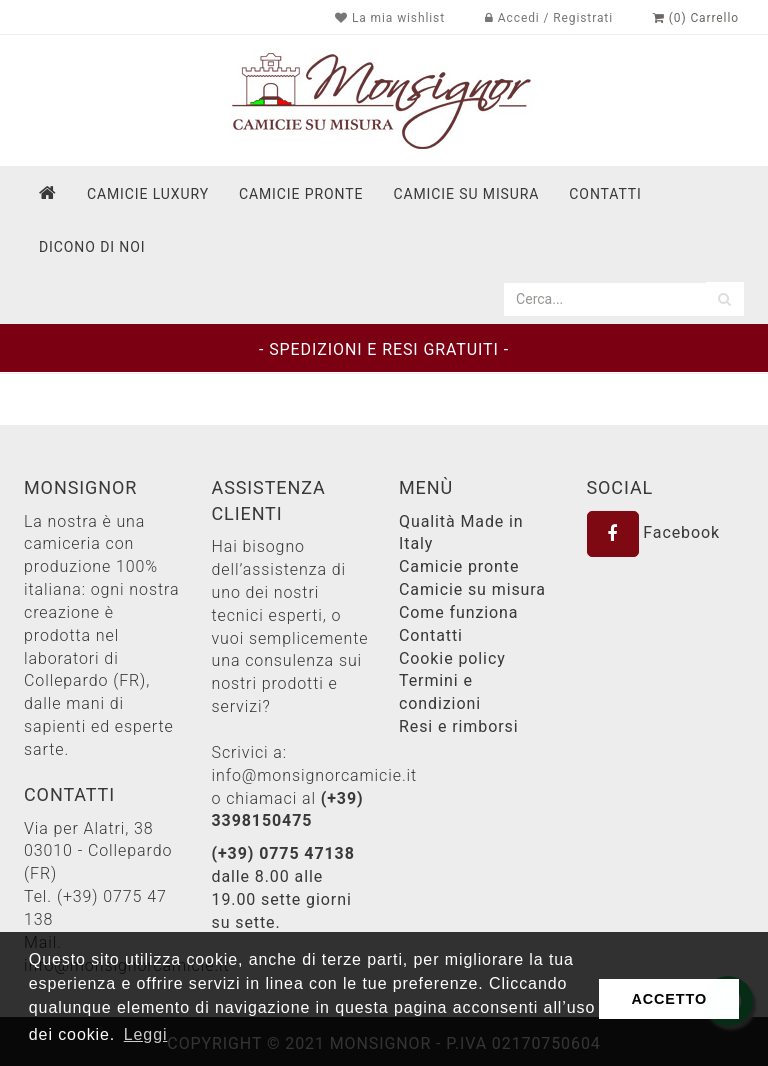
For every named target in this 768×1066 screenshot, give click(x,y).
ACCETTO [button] (669, 999)
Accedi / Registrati (549, 18)
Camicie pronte (301, 194)
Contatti (431, 635)
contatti (605, 194)
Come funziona (458, 612)
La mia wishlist (390, 18)
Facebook (654, 532)
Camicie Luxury (148, 194)
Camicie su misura (466, 194)
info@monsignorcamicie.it (315, 775)
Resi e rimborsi (458, 726)
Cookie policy (452, 658)
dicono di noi (92, 247)
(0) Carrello (696, 18)
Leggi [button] (146, 1034)
